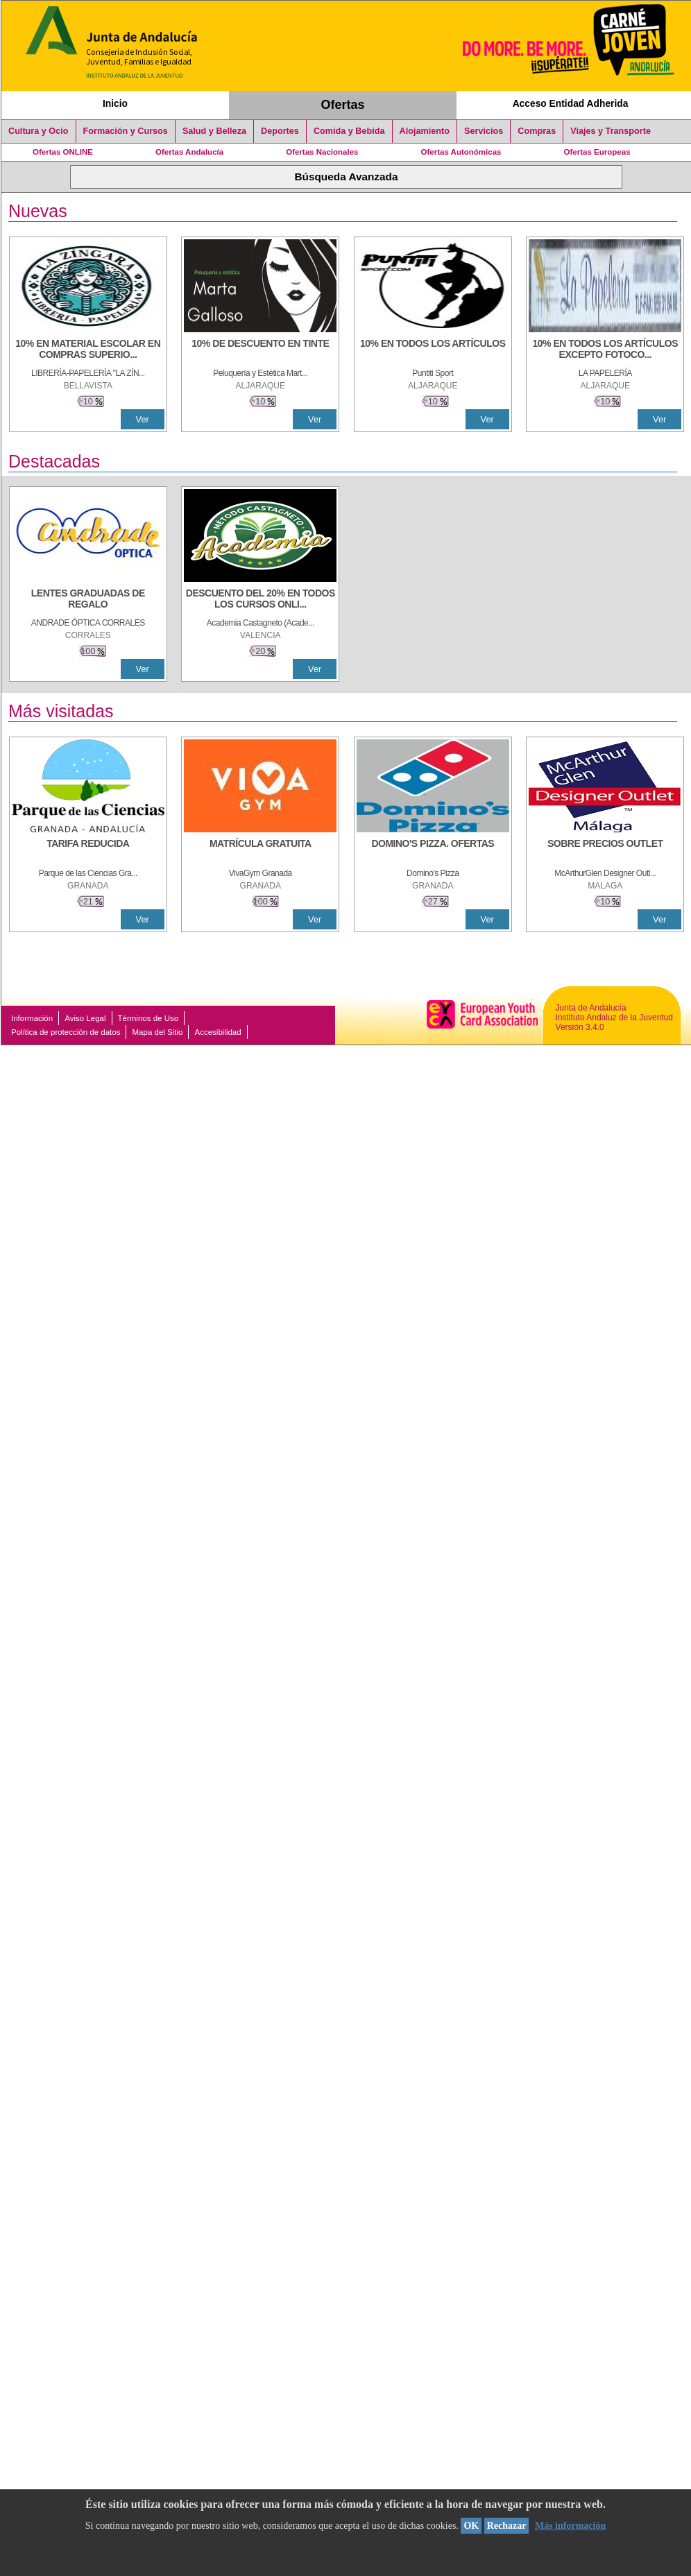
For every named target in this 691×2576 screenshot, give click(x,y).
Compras (537, 131)
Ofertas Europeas (597, 152)
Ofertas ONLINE (63, 152)
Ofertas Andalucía (189, 152)
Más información (570, 2526)
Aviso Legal (85, 1018)
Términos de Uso (148, 1018)
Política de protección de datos (65, 1032)
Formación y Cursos (125, 131)
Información (32, 1018)
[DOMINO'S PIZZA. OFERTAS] (433, 850)
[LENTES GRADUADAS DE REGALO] (88, 600)
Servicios (483, 131)
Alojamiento (425, 131)
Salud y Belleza (214, 131)
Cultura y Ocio (38, 131)
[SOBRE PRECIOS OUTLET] (605, 850)
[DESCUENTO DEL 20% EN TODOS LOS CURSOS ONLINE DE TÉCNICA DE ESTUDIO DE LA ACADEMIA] (260, 600)
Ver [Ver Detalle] (142, 419)
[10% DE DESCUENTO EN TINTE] (260, 350)
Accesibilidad (217, 1032)
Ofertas (343, 105)
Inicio (115, 103)
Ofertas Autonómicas (460, 152)
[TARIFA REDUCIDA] (88, 850)
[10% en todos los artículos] (433, 350)
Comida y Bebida (349, 131)
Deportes (280, 131)
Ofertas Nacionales (322, 152)
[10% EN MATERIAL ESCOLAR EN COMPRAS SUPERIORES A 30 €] (88, 350)
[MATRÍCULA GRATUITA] (260, 850)
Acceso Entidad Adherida (571, 103)
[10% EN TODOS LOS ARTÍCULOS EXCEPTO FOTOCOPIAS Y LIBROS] (605, 350)
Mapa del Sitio (157, 1032)
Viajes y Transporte (610, 131)
